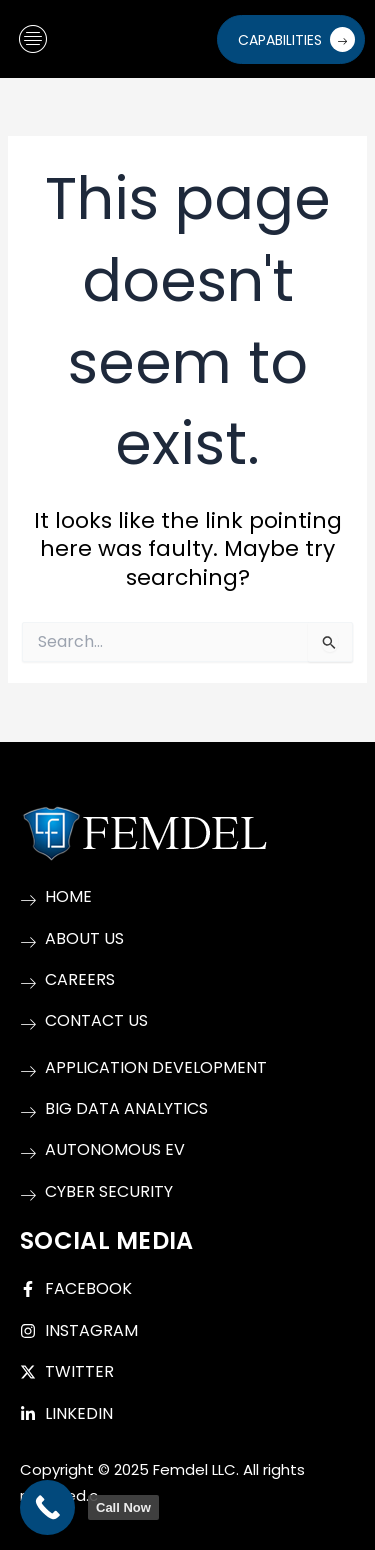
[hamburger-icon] (32, 39)
